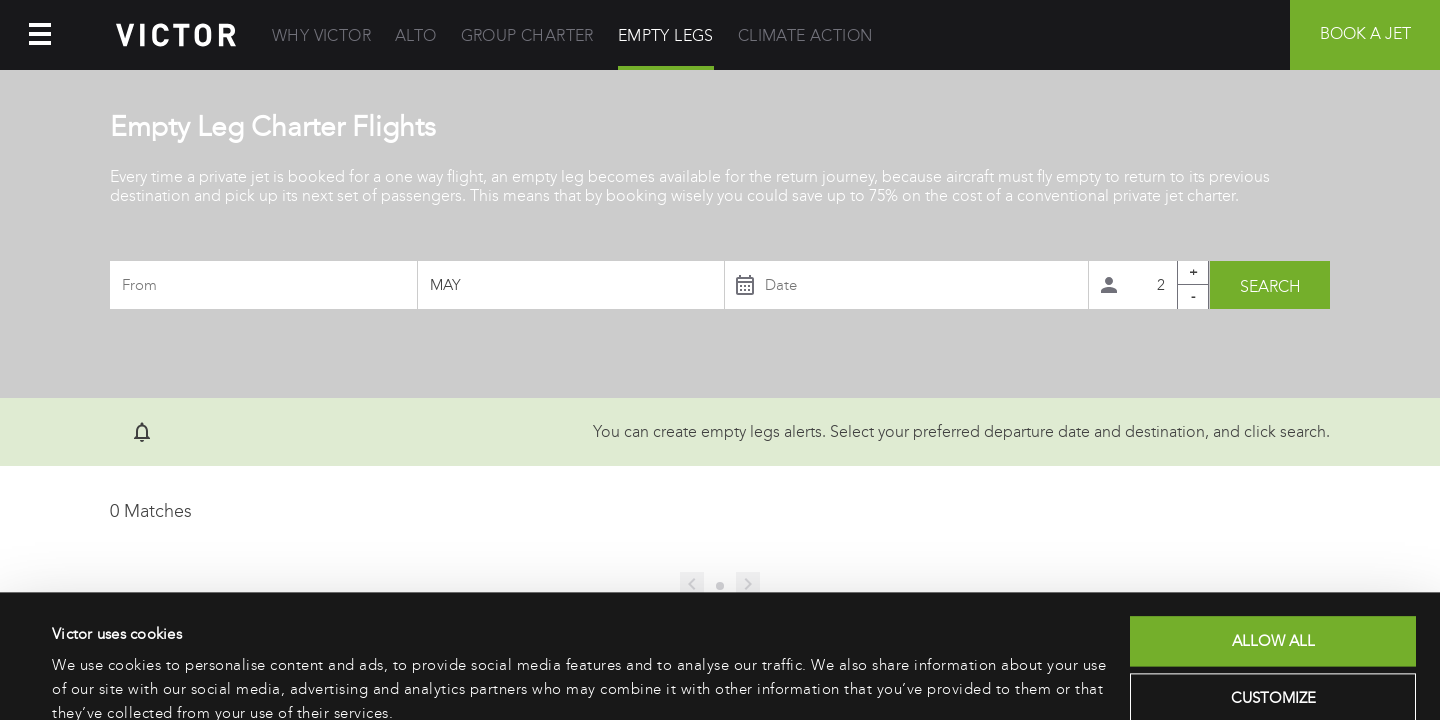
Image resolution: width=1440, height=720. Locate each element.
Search (1270, 286)
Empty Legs (666, 35)
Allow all (1273, 554)
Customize (1273, 611)
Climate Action (805, 35)
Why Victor (321, 35)
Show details (94, 681)
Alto (416, 35)
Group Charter (527, 35)
